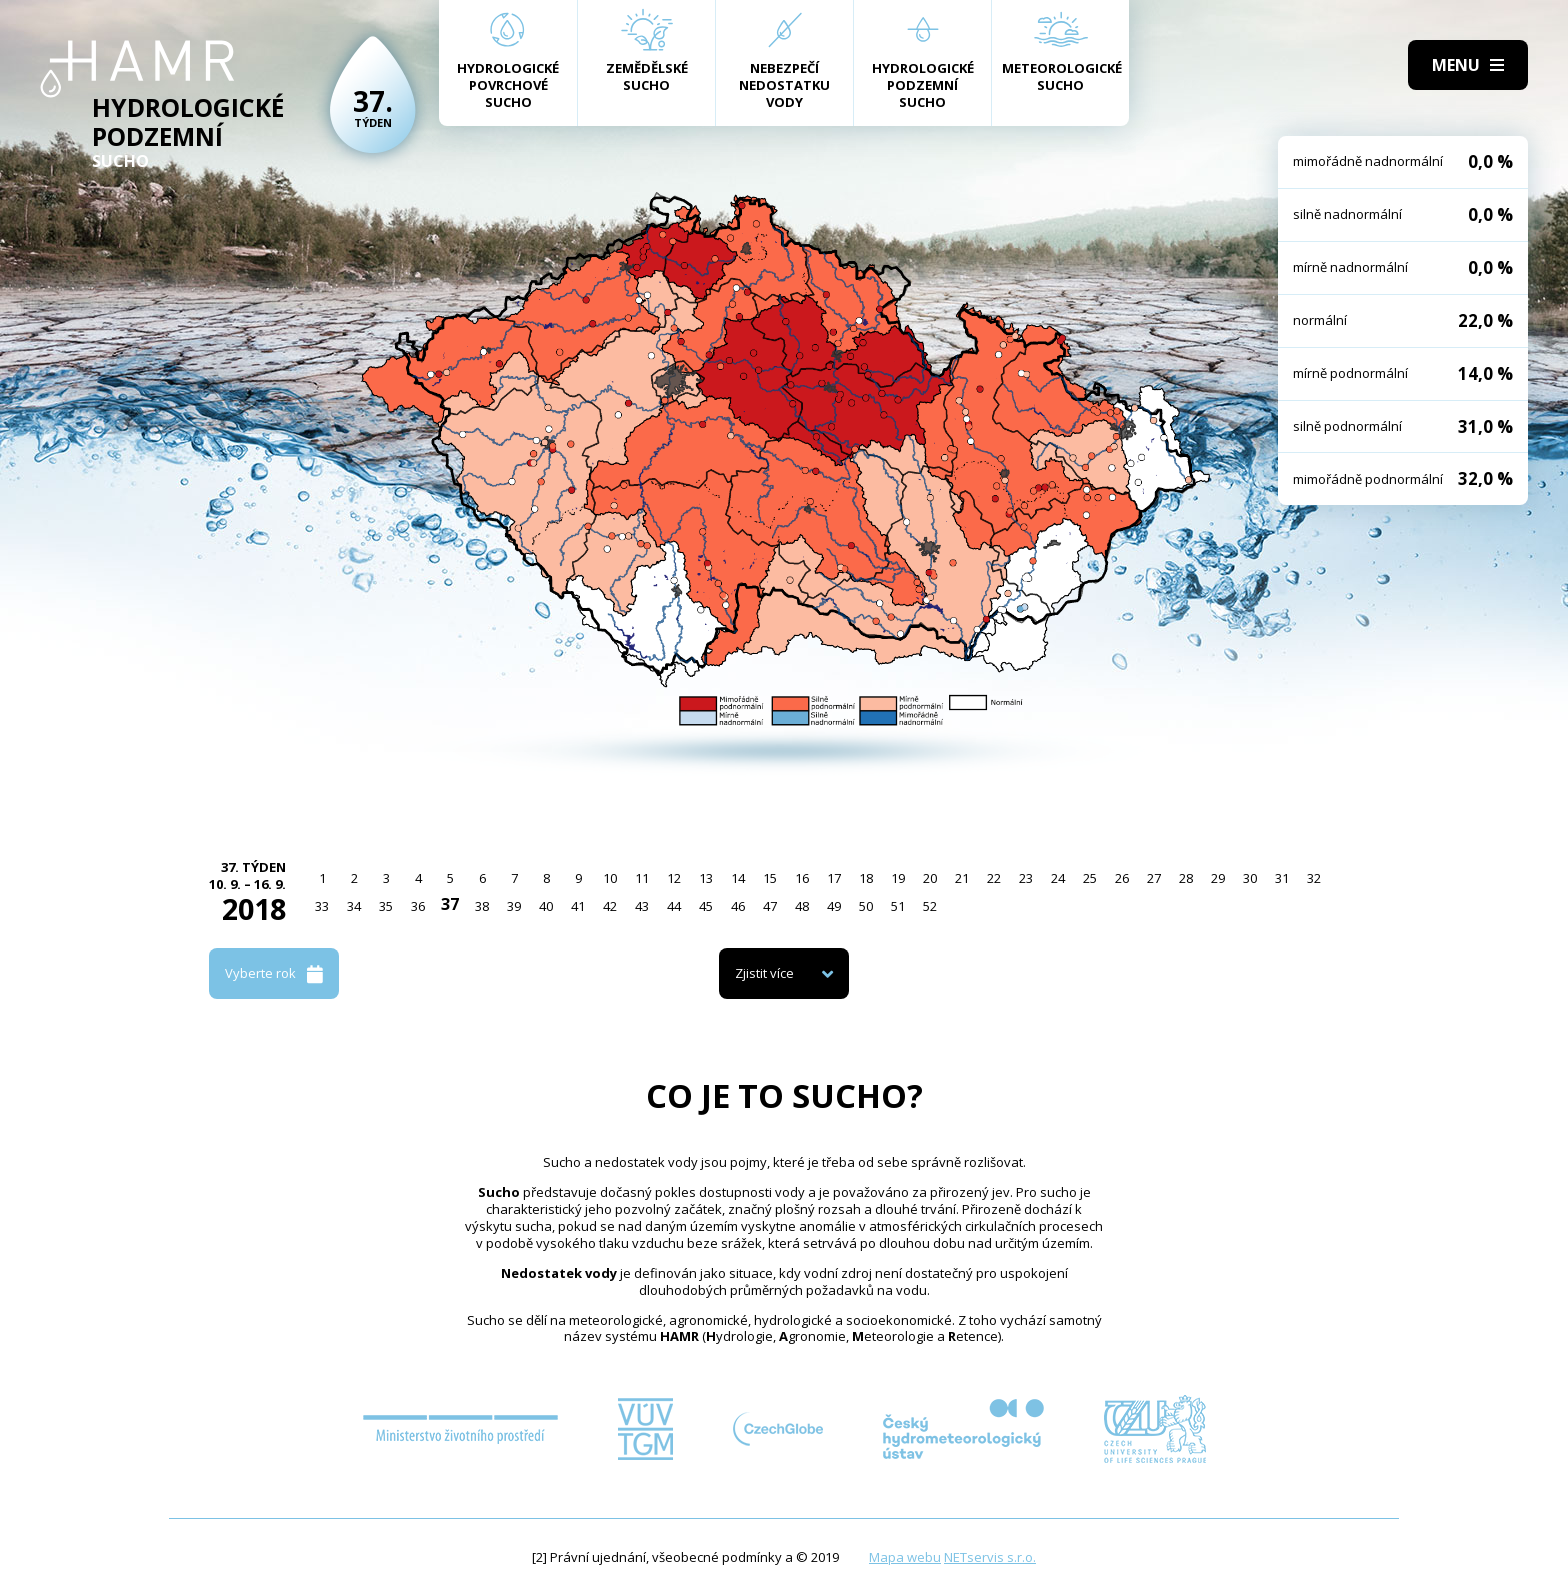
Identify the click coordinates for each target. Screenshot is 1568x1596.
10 (610, 878)
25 (1090, 878)
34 (354, 906)
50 (866, 906)
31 (1282, 878)
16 (802, 878)
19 (898, 878)
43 (642, 906)
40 (546, 906)
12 (674, 878)
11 (642, 878)
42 (610, 906)
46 (738, 906)
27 (1154, 878)
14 (738, 878)
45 (706, 906)
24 (1058, 878)
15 (770, 878)
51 (898, 906)
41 (578, 906)
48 (802, 906)
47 (770, 906)
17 (834, 878)
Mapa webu (905, 1557)
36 (418, 906)
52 (930, 906)
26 (1122, 878)
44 (674, 906)
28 (1186, 878)
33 (322, 906)
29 (1218, 878)
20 (930, 878)
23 (1026, 878)
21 (962, 878)
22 (994, 878)
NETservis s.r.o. (990, 1557)
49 (834, 906)
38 (482, 906)
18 (866, 878)
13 (706, 878)
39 (514, 906)
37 (450, 904)
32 (1314, 878)
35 (386, 906)
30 (1250, 878)
